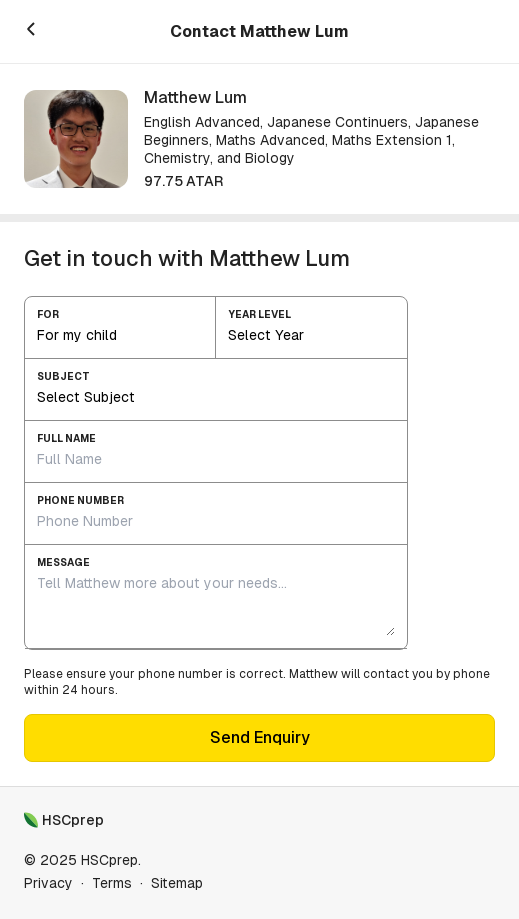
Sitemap (177, 883)
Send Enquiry (260, 737)
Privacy (48, 883)
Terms (112, 883)
